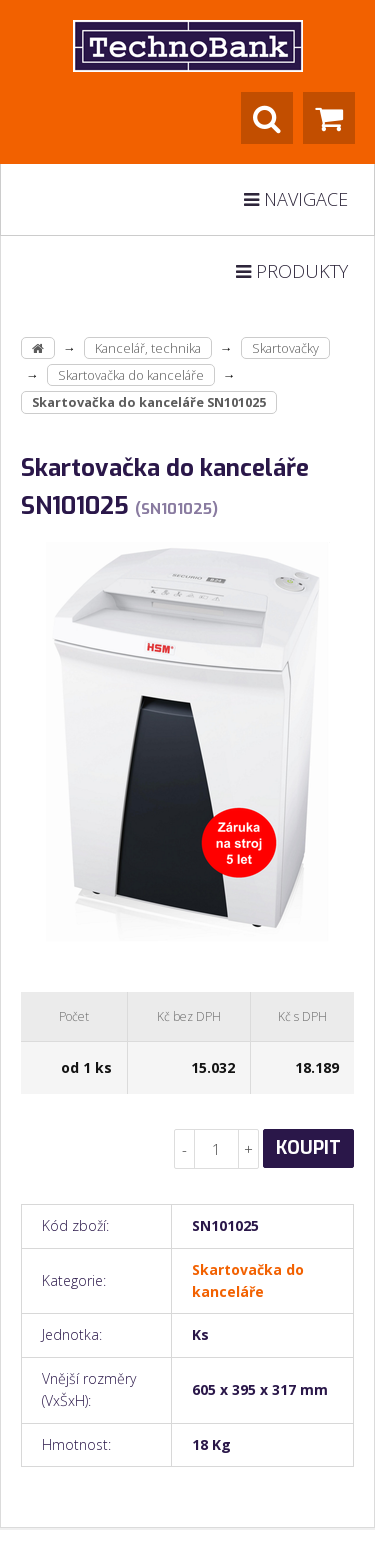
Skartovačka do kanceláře (131, 375)
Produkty (292, 271)
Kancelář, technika (148, 348)
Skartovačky (285, 348)
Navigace (296, 199)
